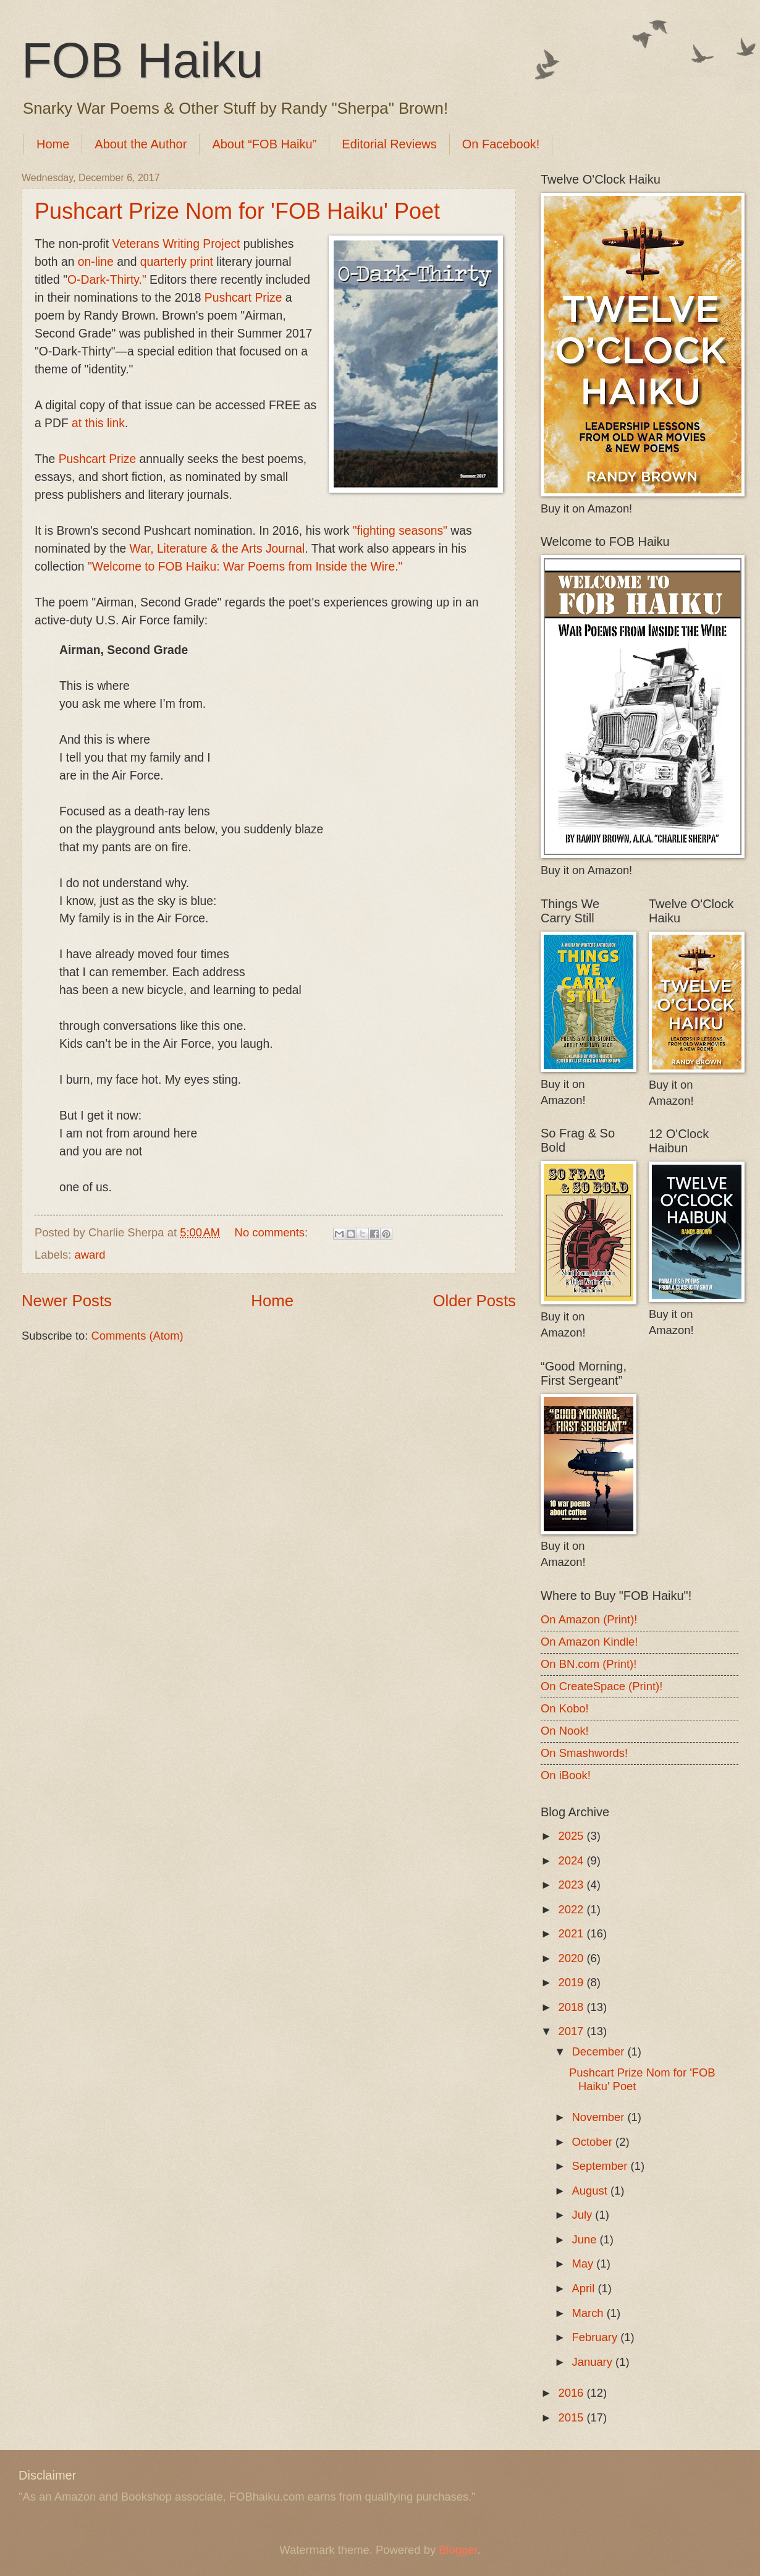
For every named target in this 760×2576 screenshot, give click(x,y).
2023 (572, 1884)
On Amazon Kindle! (589, 1641)
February (596, 2337)
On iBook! (566, 1775)
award (89, 1254)
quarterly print (176, 261)
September (601, 2165)
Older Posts (474, 1300)
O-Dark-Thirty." (106, 279)
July (584, 2214)
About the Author (141, 144)
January (594, 2361)
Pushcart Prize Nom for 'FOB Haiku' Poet (237, 211)
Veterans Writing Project (176, 243)
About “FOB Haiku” (264, 144)
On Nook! (565, 1730)
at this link (98, 423)
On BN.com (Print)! (588, 1663)
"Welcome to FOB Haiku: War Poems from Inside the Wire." (245, 566)
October (594, 2141)
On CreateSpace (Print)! (601, 1686)
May (584, 2263)
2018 (572, 2006)
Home (52, 144)
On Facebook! (501, 144)
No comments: (273, 1232)
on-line (96, 261)
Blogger (458, 2549)
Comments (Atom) (137, 1335)
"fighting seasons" (400, 530)
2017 (572, 2031)
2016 (572, 2392)
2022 (572, 1909)
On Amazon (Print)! (589, 1619)
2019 (572, 1982)
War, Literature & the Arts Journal (217, 548)
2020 (572, 1958)
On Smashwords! (584, 1752)
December (600, 2051)
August (591, 2190)
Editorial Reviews (389, 144)
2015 (572, 2417)
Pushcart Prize (243, 297)
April (585, 2288)
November (600, 2117)
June (586, 2239)
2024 (572, 1860)
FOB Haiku (142, 60)
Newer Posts (67, 1300)
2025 (572, 1835)
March (589, 2312)
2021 (572, 1933)
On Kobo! (565, 1708)
